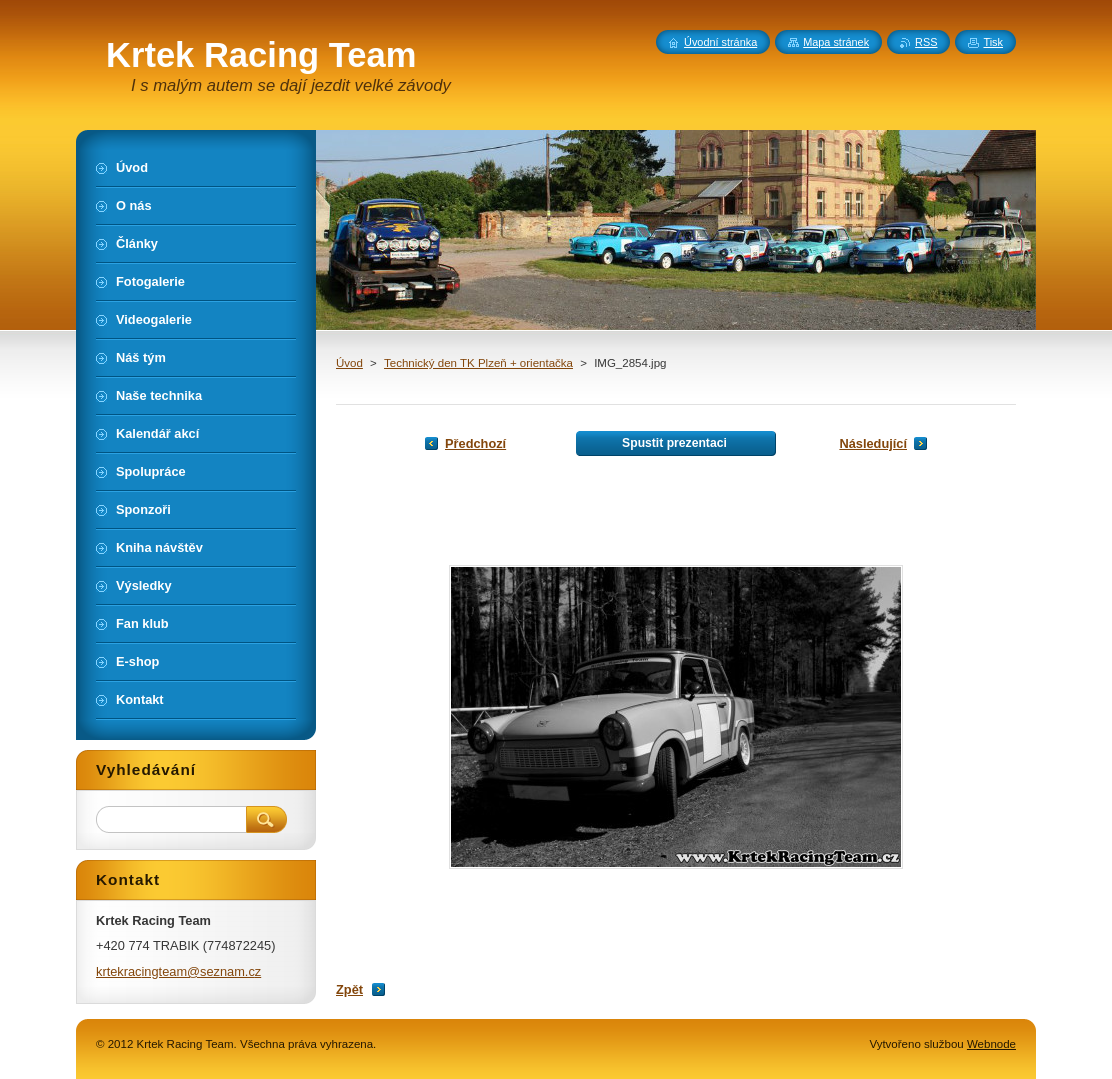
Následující (873, 443)
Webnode (991, 1044)
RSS (926, 42)
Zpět (349, 989)
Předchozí (475, 443)
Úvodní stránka (720, 42)
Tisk (993, 42)
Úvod (349, 363)
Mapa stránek (836, 42)
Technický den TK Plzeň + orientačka (478, 363)
